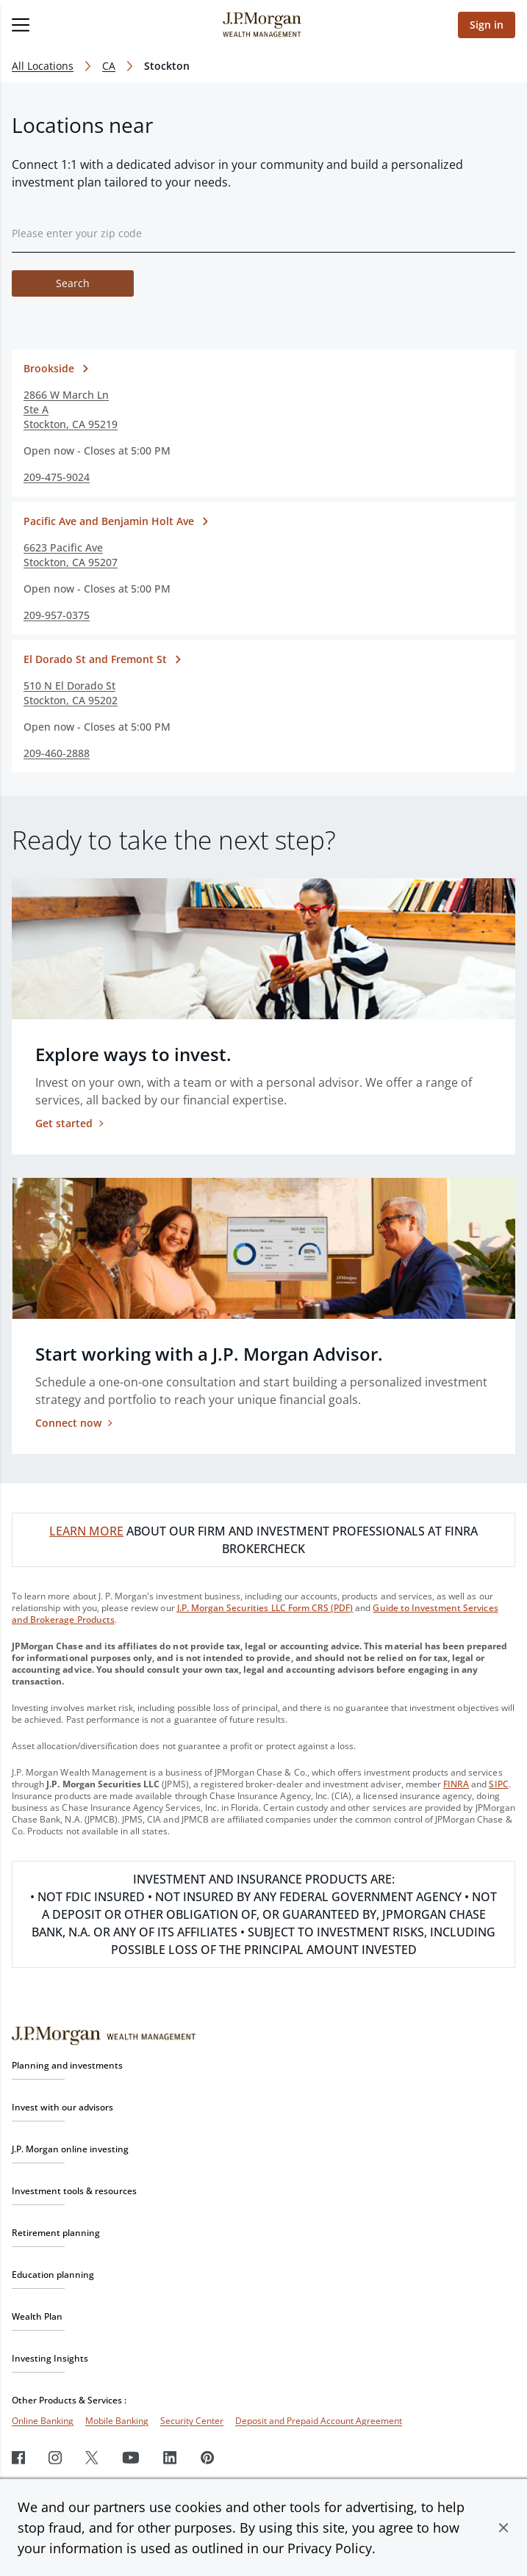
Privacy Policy (329, 2548)
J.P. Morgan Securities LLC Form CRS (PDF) (265, 1608)
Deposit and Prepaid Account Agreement (318, 2420)
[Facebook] (18, 2457)
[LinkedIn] (170, 2457)
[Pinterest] (208, 2457)
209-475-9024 (57, 477)
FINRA (456, 1784)
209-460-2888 (57, 753)
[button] (503, 2527)
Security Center (191, 2420)
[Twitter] (91, 2457)
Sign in (486, 25)
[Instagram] (55, 2457)
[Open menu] (70, 25)
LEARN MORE (86, 1531)
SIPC (498, 1784)
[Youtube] (131, 2457)
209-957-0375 (57, 615)
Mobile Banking (116, 2420)
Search (73, 283)
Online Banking (43, 2420)
